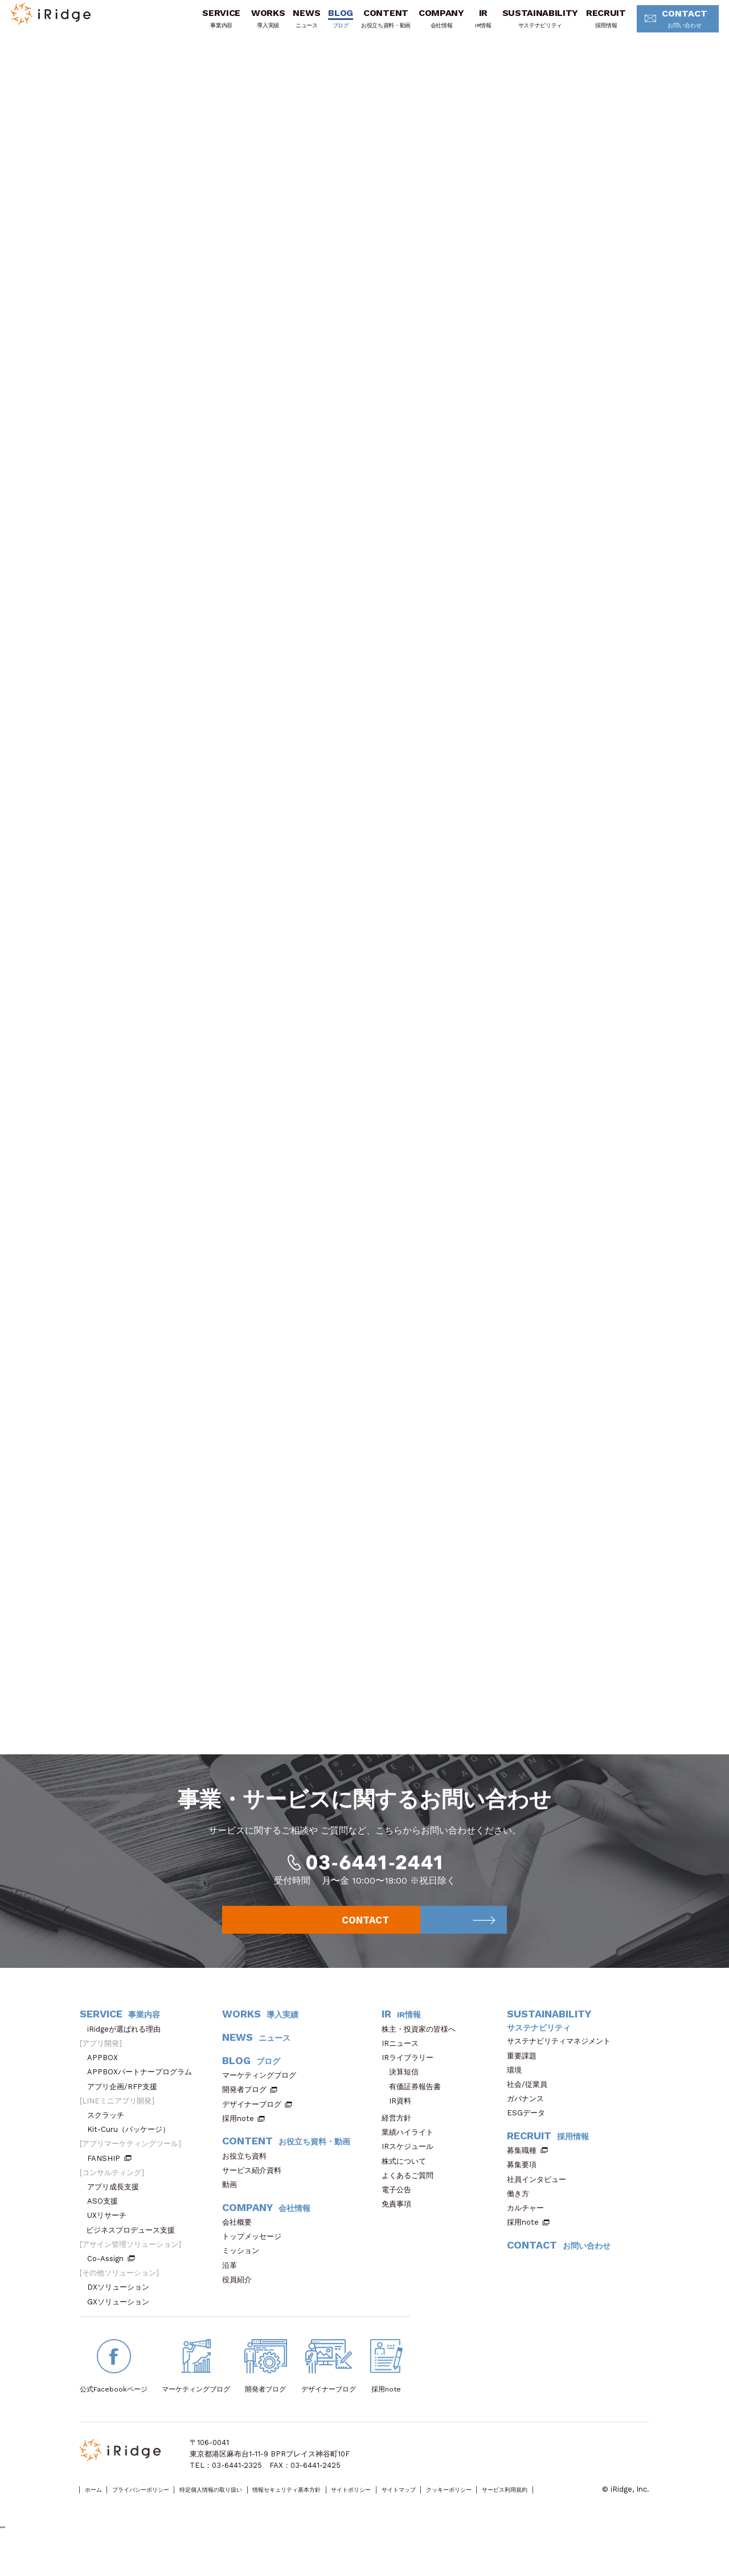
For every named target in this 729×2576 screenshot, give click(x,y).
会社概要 (240, 2239)
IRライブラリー (411, 2075)
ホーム (98, 2507)
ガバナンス (529, 2115)
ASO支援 (106, 2218)
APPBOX (106, 2075)
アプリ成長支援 (116, 2204)
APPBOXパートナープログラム (143, 2089)
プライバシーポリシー (160, 2507)
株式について (407, 2178)
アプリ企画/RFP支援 (126, 2103)
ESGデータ (529, 2130)
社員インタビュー (540, 2196)
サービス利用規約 (108, 2519)
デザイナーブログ (251, 2121)
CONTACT (665, 25)
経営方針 (400, 2135)
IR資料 (400, 2118)
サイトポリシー (436, 2507)
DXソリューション (122, 2304)
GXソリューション (122, 2319)
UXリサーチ (110, 2233)
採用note (238, 2135)
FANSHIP (109, 2175)
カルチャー (529, 2225)
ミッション (244, 2268)
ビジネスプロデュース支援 (134, 2247)
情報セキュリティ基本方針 (351, 2507)
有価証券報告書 (415, 2103)
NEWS (291, 24)
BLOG (324, 24)
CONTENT (370, 24)
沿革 (233, 2282)
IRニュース (404, 2060)
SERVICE (205, 24)
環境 (518, 2087)
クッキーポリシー (564, 2507)
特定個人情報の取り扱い (252, 2507)
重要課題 (525, 2073)
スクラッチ (109, 2132)
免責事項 (400, 2221)
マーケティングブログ (263, 2093)
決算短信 (404, 2089)
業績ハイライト (411, 2150)
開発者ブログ (244, 2107)
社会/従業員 (531, 2101)
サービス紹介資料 (255, 2187)
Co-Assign (111, 2275)
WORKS (252, 24)
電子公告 (400, 2206)
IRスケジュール (411, 2164)
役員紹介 (240, 2296)
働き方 (521, 2210)
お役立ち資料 (248, 2173)
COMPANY (425, 24)
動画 (233, 2201)
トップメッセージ (255, 2254)
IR (467, 24)
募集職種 (527, 2168)
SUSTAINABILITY (524, 24)
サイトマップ (498, 2507)
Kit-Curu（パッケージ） (132, 2147)
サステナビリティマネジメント (562, 2058)
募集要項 (525, 2182)
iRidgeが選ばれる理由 (127, 2046)
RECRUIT (590, 24)
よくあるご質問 (411, 2192)
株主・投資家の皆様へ (422, 2046)
